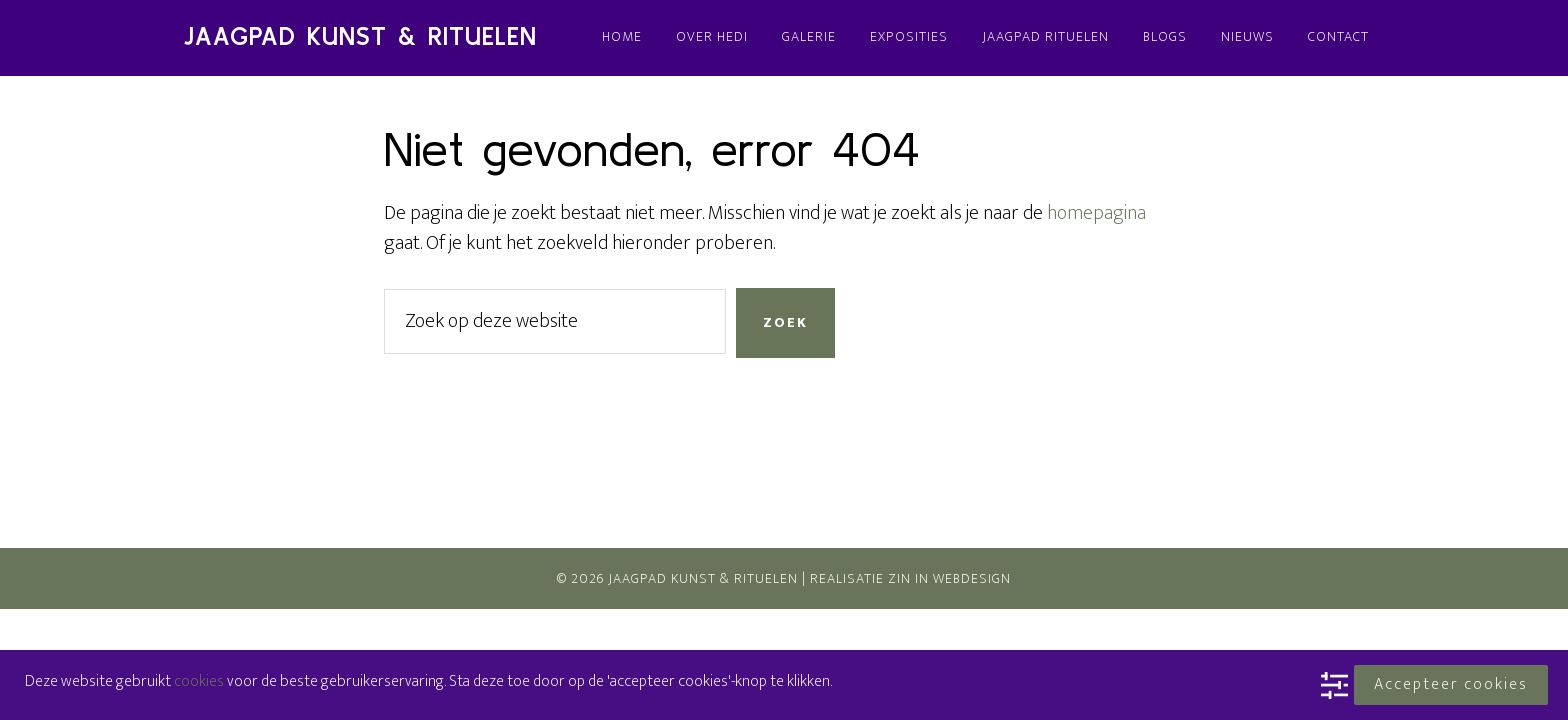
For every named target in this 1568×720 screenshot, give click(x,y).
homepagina (1096, 213)
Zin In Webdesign (949, 578)
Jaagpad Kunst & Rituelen (360, 36)
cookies (199, 681)
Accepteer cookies (1451, 684)
